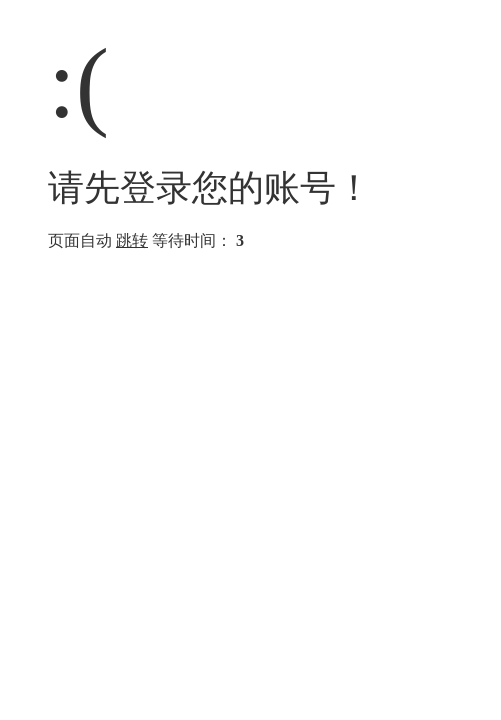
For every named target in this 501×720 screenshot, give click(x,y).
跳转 (132, 240)
